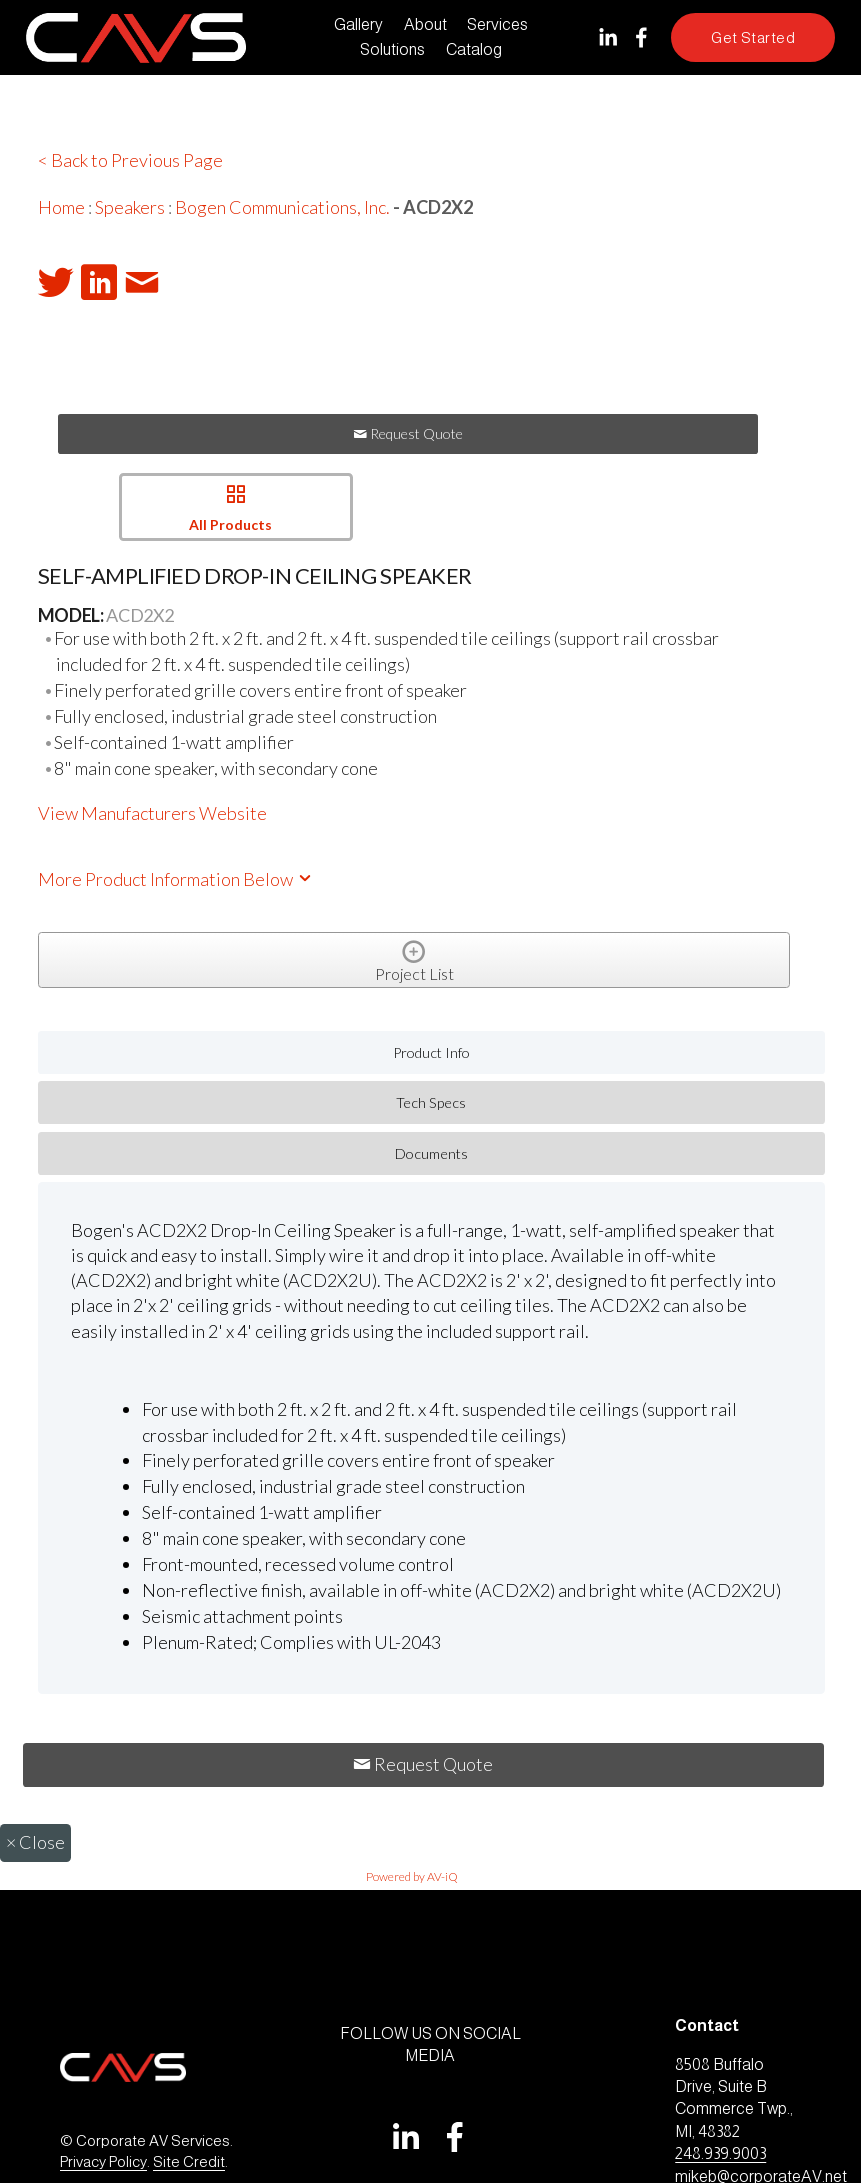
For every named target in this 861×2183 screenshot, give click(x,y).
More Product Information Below (176, 879)
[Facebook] (641, 37)
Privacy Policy (103, 2161)
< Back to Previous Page (130, 160)
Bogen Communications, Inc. (282, 207)
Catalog (474, 49)
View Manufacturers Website (152, 813)
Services (497, 24)
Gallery (358, 24)
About (425, 24)
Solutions (392, 49)
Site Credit (189, 2161)
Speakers (130, 207)
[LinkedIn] (607, 37)
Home (61, 207)
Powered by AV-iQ (412, 1876)
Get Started (753, 37)
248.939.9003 (720, 2153)
